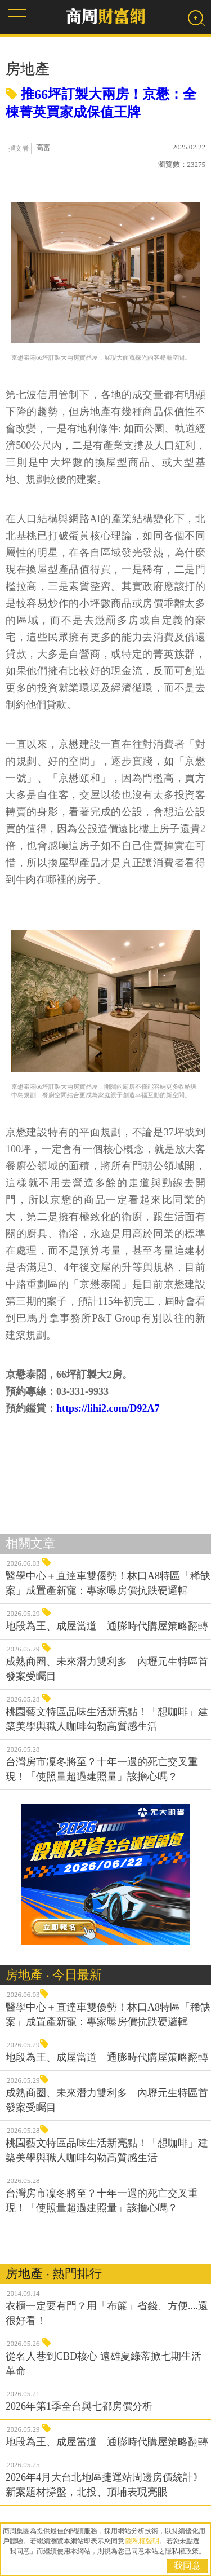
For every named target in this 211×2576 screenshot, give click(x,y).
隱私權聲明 (142, 2541)
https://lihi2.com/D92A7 (108, 1408)
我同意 (187, 2565)
